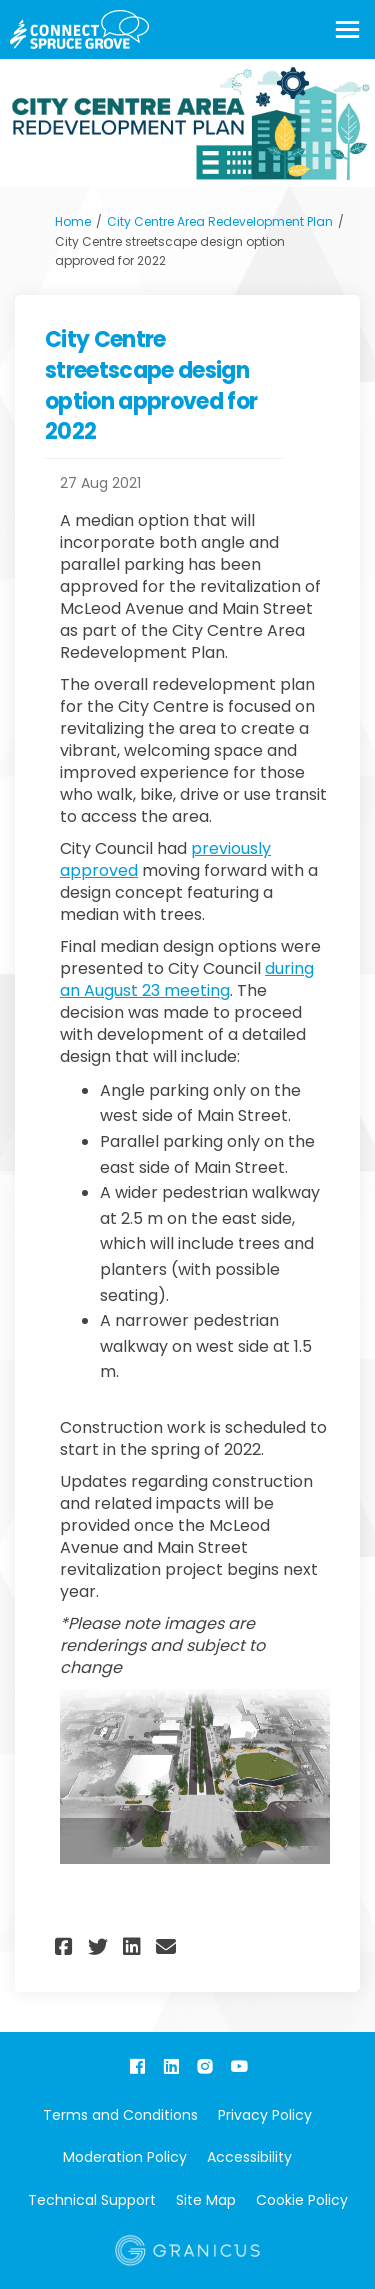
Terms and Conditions (120, 2115)
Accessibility (249, 2157)
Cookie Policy (302, 2200)
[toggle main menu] (347, 29)
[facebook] (137, 2066)
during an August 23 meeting (187, 979)
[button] (66, 1946)
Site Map (206, 2200)
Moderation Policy (125, 2157)
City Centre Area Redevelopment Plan (220, 221)
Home (73, 221)
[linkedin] (171, 2066)
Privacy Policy (265, 2115)
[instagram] (205, 2066)
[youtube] (239, 2066)
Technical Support (92, 2200)
